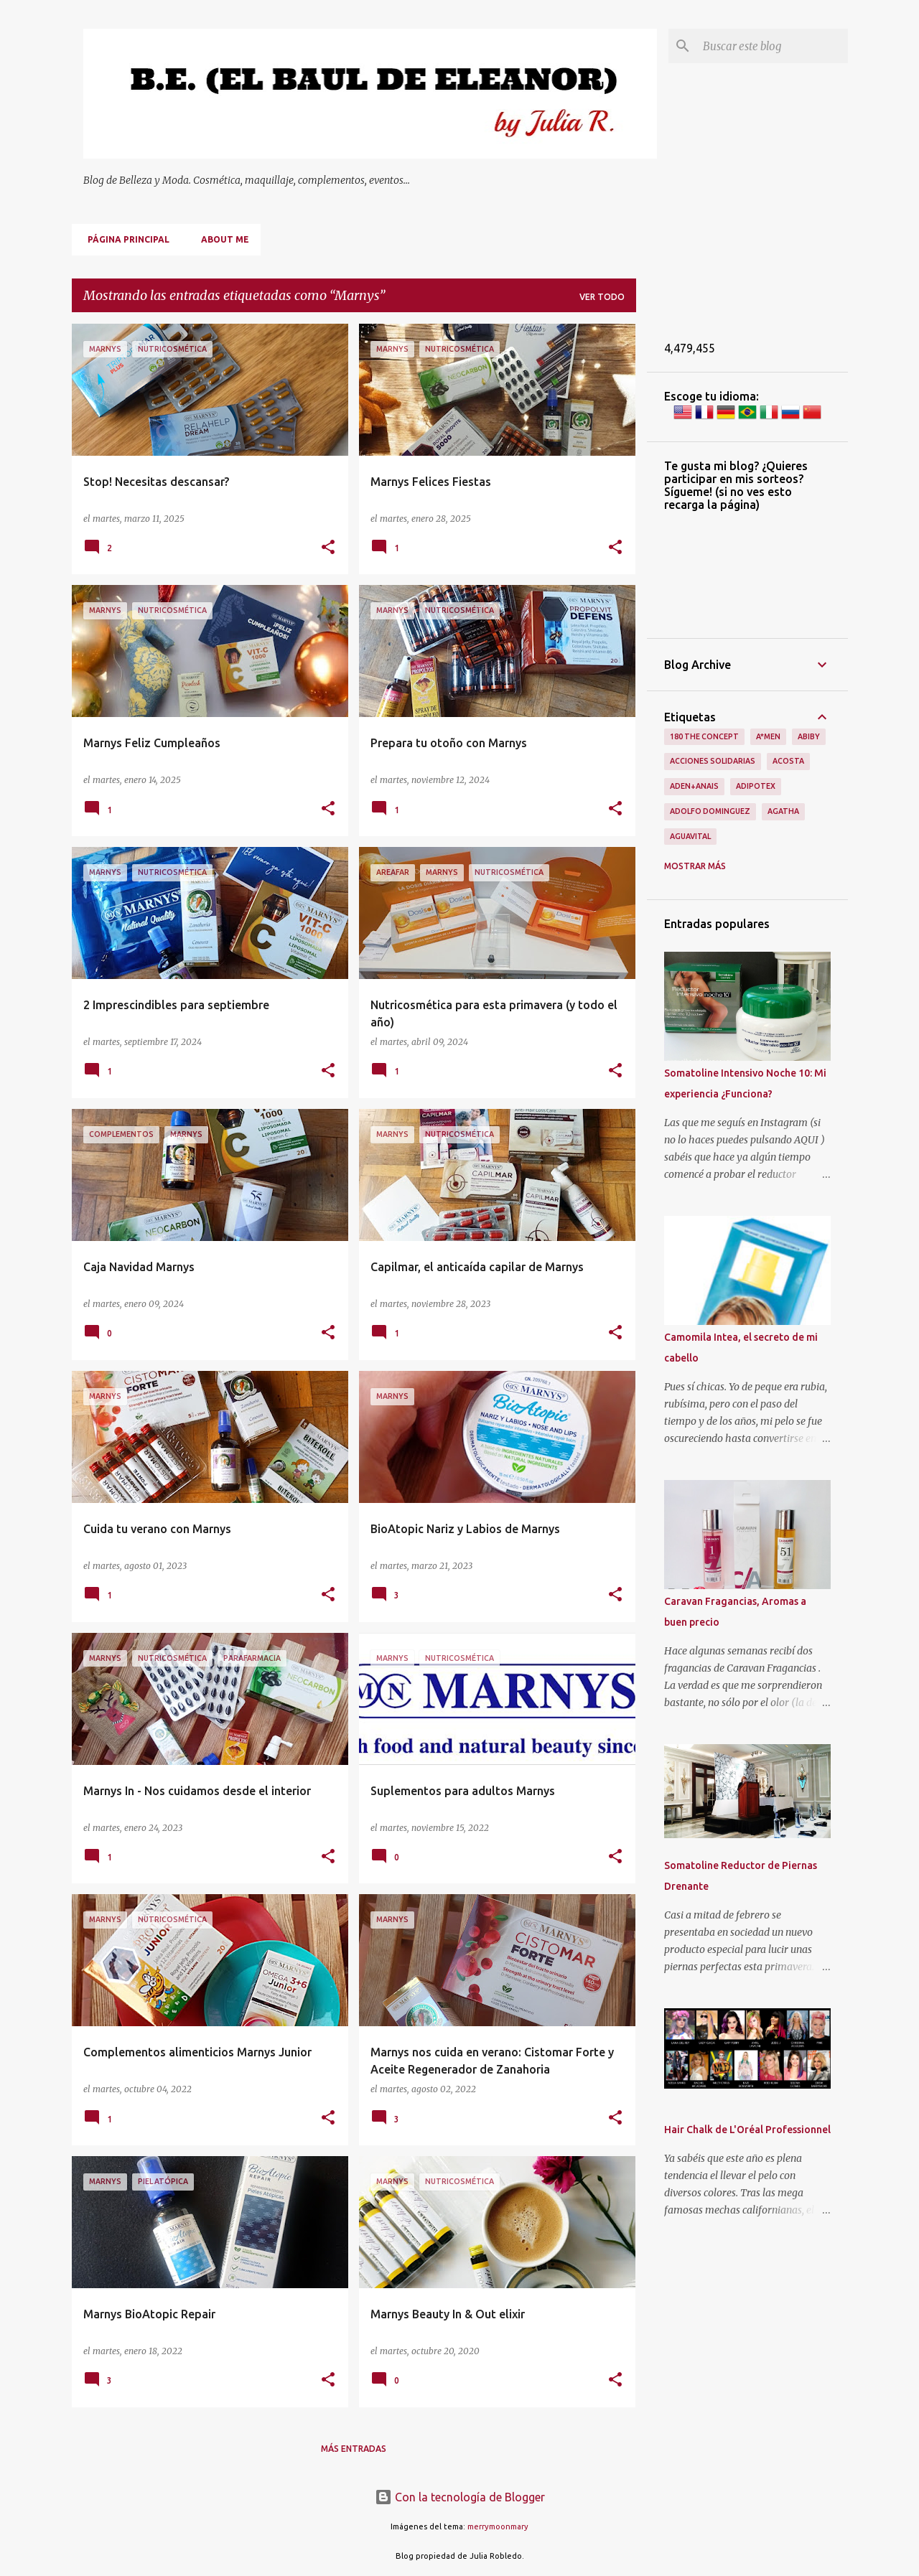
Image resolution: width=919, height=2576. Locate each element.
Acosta (788, 761)
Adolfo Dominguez (710, 811)
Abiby (809, 736)
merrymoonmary (497, 2526)
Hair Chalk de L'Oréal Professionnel (747, 2129)
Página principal (124, 239)
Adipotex (755, 786)
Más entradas (353, 2448)
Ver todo (602, 296)
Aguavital (690, 836)
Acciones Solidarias (712, 761)
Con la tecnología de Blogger (460, 2497)
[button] (328, 548)
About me (221, 239)
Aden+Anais (694, 786)
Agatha (783, 811)
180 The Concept (704, 736)
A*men (768, 736)
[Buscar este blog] (772, 46)
